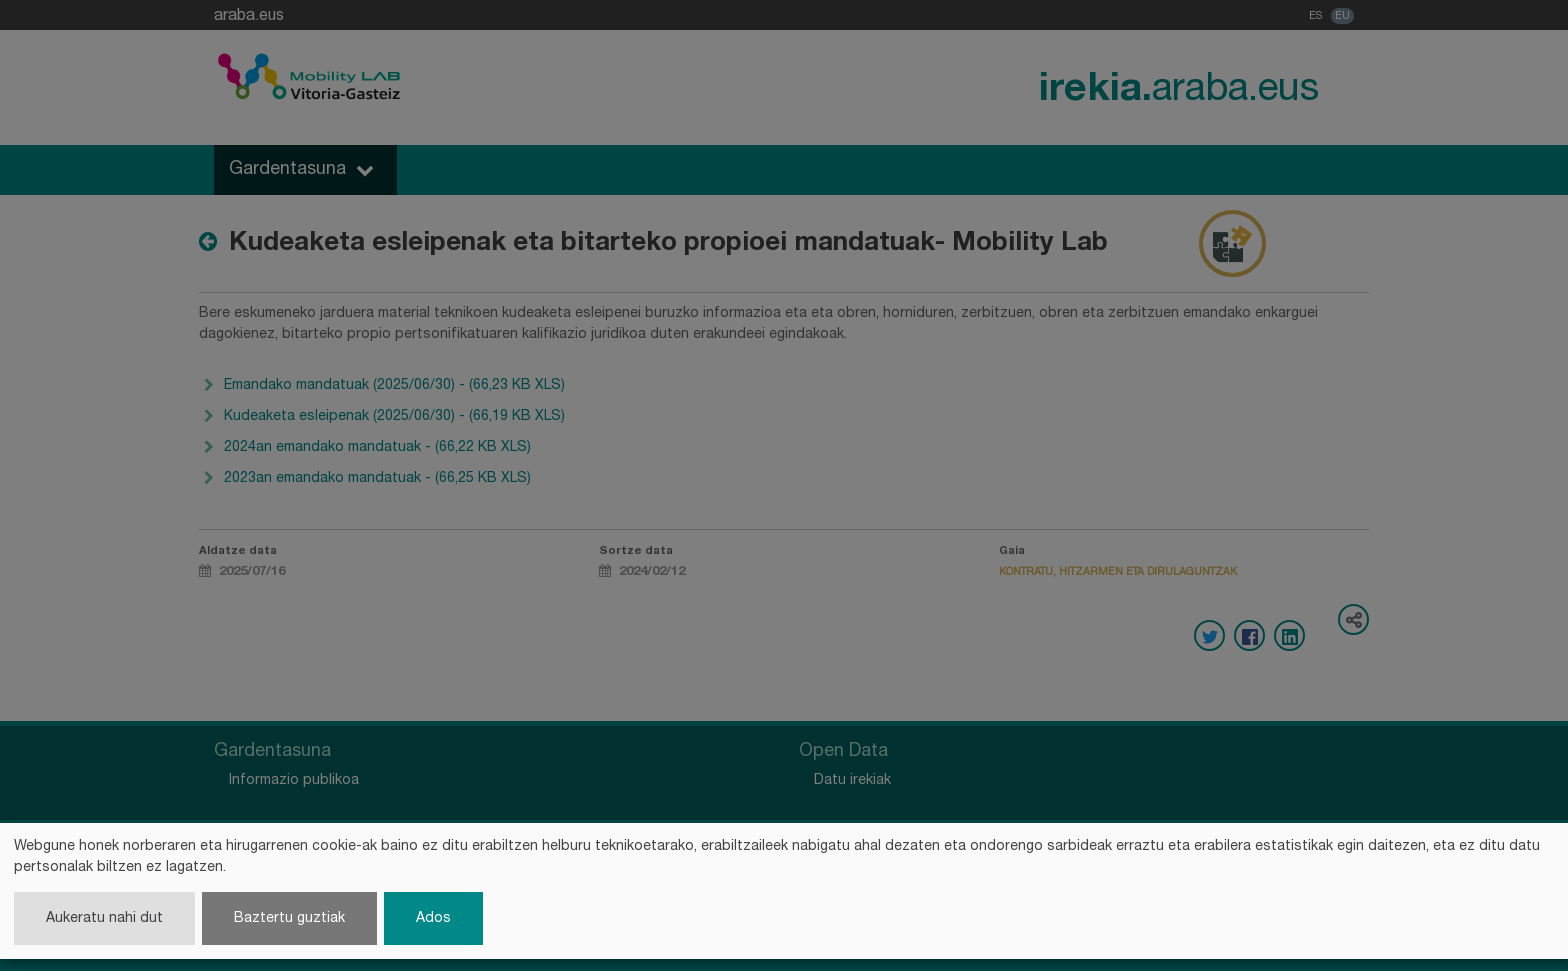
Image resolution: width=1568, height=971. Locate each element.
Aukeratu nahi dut (104, 918)
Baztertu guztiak (289, 918)
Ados (433, 918)
